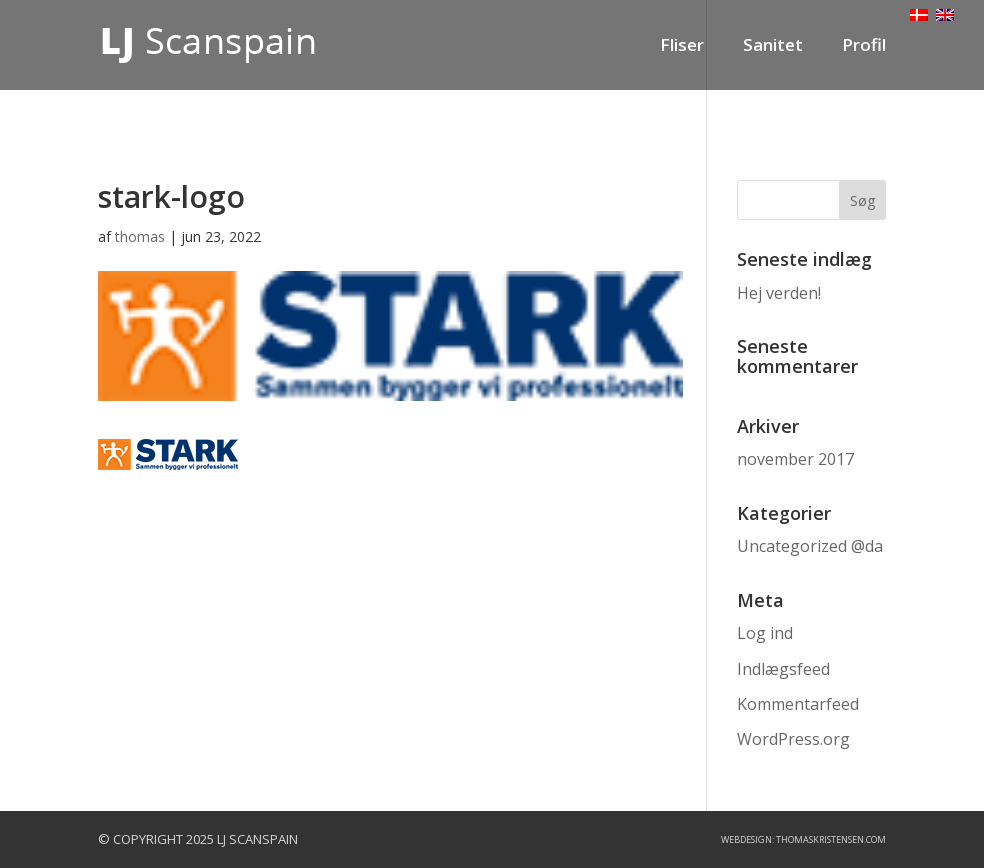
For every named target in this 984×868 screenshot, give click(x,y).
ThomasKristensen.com (831, 839)
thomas (140, 236)
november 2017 (795, 459)
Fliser (682, 47)
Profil (864, 47)
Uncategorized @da (810, 546)
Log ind (765, 633)
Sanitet (773, 47)
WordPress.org (793, 739)
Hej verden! (779, 293)
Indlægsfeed (783, 669)
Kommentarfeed (798, 704)
